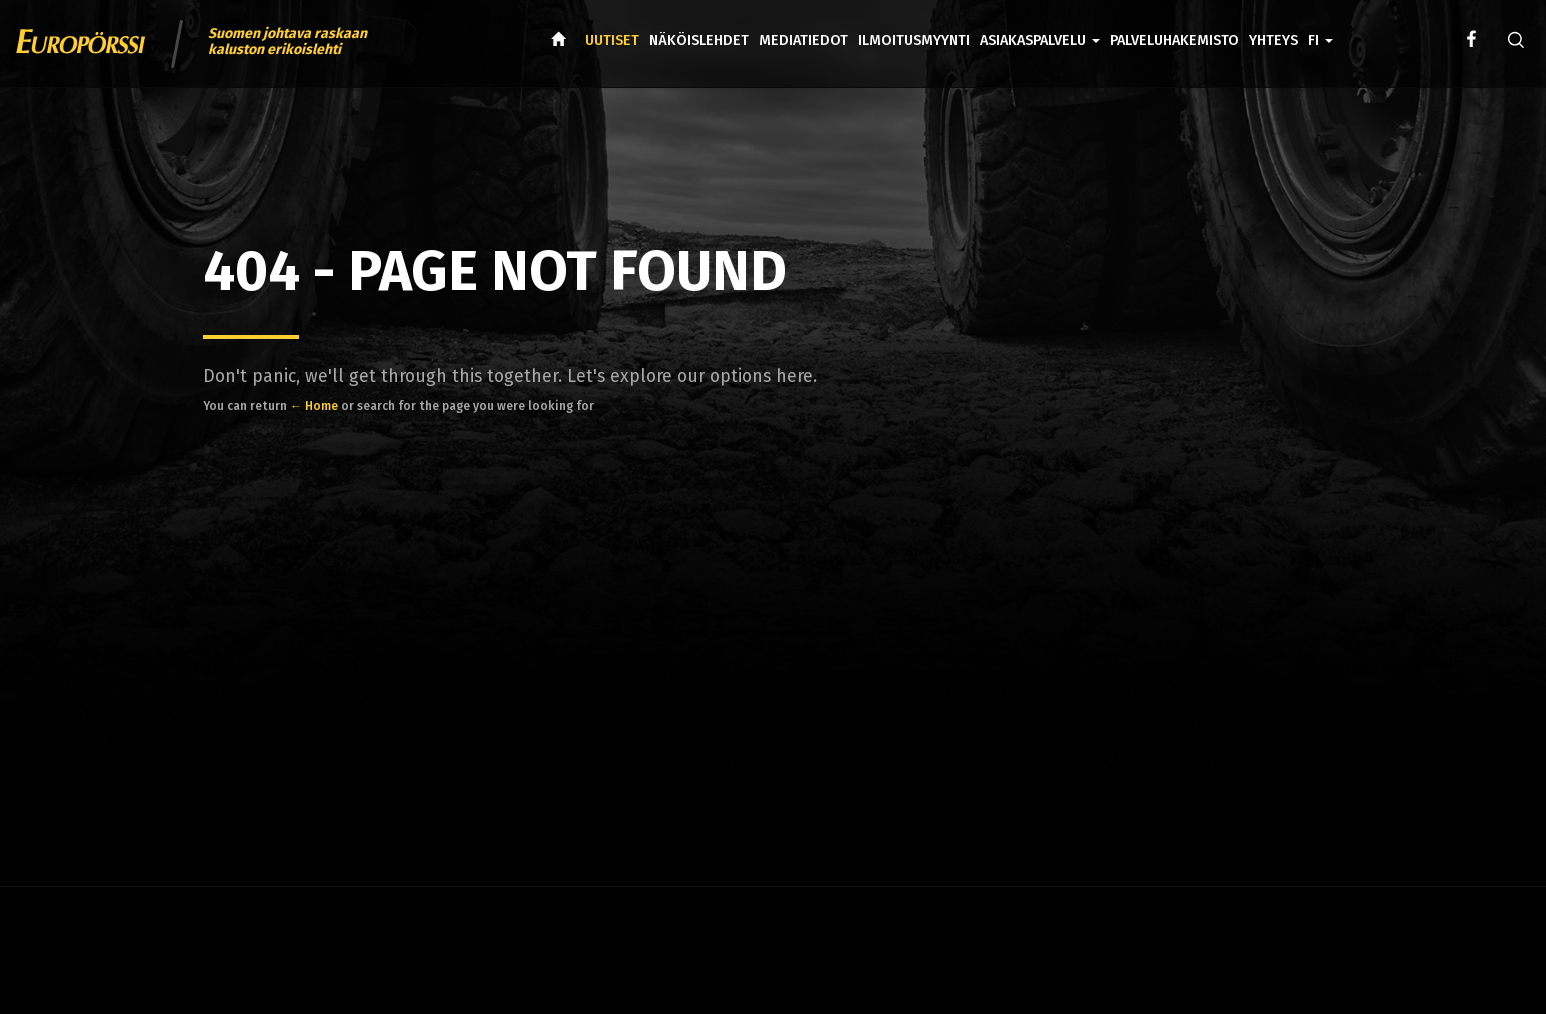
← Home (314, 406)
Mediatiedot (803, 40)
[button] (1320, 26)
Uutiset (612, 40)
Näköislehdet (699, 40)
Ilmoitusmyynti (914, 40)
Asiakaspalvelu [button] (1040, 40)
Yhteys (1273, 40)
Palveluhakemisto (1174, 40)
